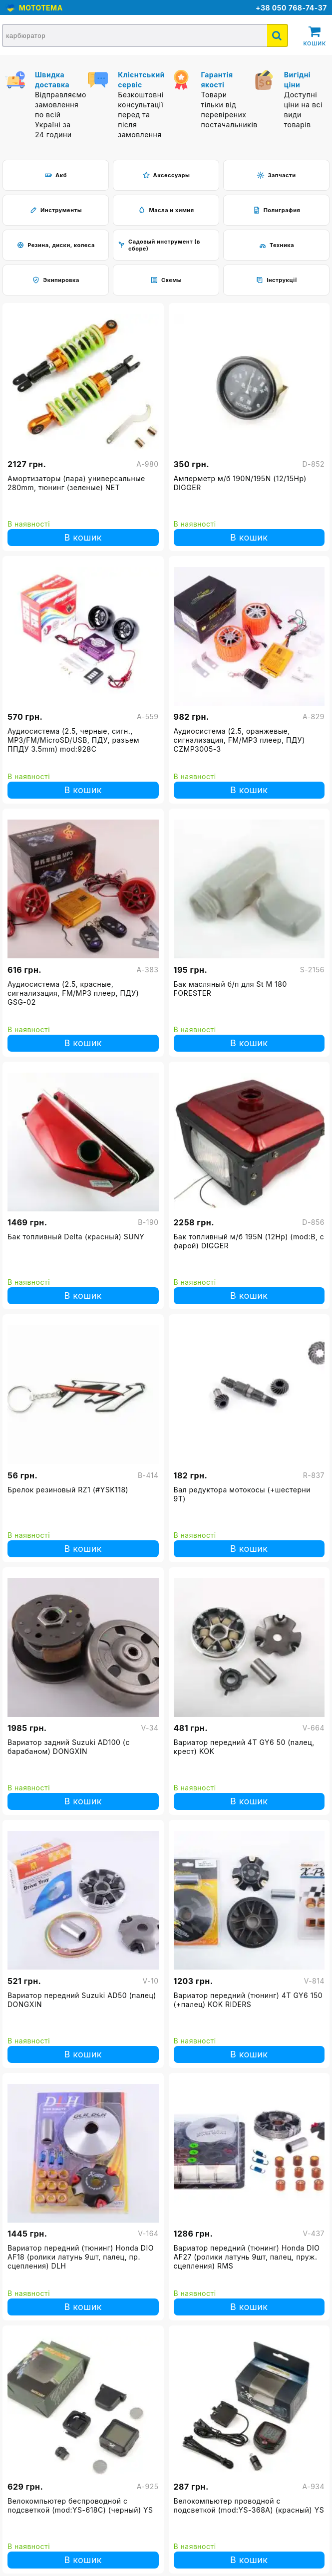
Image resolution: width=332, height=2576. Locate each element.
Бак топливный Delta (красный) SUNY (75, 1236)
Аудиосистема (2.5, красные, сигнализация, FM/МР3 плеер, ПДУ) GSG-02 (73, 993)
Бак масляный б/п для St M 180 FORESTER (230, 988)
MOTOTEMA (39, 7)
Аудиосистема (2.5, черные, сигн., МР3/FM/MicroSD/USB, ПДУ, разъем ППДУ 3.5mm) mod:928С (73, 740)
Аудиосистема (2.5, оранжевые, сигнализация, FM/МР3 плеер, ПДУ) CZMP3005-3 (239, 740)
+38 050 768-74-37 (291, 7)
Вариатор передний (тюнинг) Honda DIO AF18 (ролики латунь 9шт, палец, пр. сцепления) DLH (80, 2257)
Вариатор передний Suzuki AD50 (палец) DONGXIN (81, 1999)
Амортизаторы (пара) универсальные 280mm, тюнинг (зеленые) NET (76, 483)
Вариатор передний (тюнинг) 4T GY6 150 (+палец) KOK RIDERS (248, 1999)
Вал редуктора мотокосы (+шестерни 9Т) (242, 1494)
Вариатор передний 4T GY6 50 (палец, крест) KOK (244, 1746)
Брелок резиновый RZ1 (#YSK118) (67, 1489)
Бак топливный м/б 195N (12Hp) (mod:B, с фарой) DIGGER (249, 1241)
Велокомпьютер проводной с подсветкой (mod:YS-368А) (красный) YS (249, 2505)
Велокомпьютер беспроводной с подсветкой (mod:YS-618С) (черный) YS (80, 2505)
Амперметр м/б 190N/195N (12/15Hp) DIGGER (240, 483)
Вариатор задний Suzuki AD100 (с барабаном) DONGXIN (68, 1746)
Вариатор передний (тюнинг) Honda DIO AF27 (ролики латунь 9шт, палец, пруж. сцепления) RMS (247, 2257)
